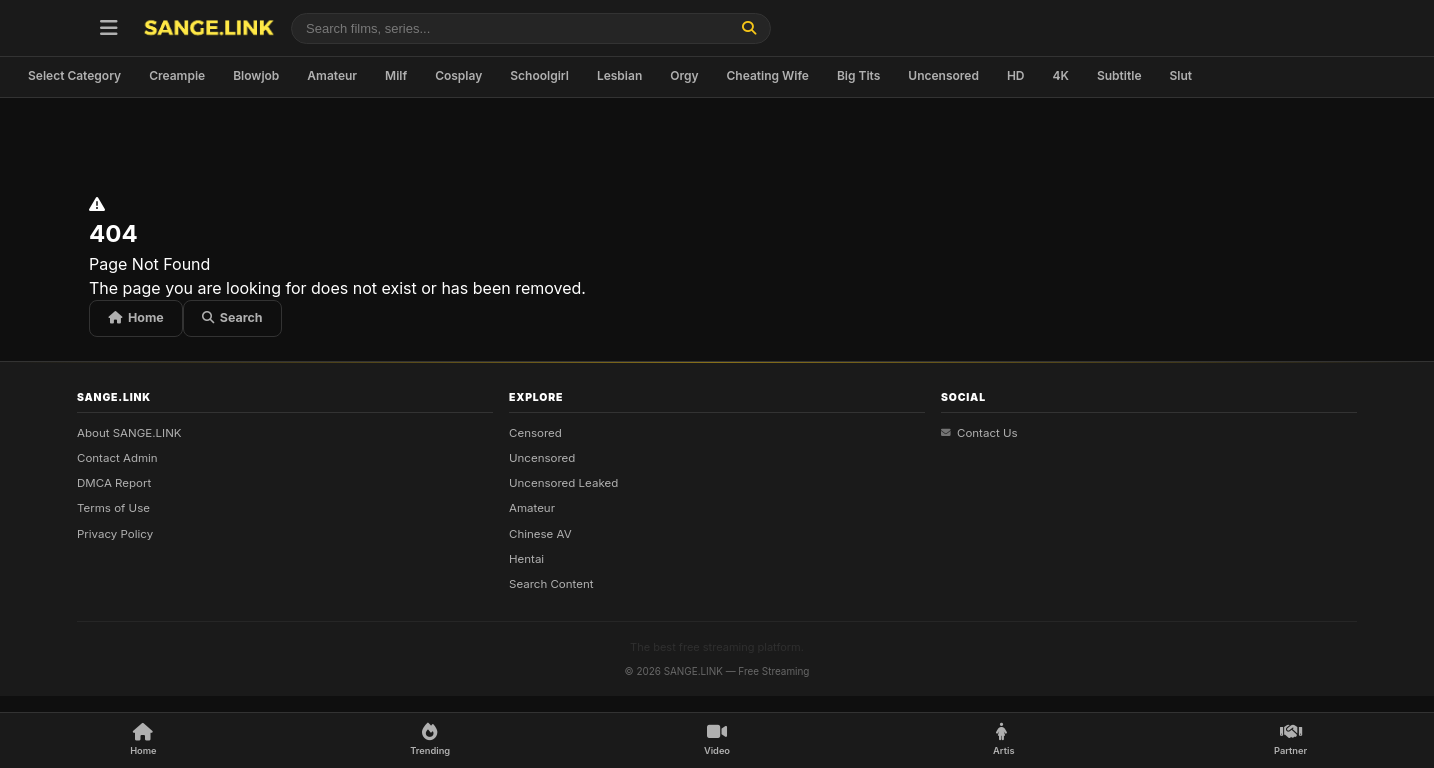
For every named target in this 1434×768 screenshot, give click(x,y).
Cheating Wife (768, 75)
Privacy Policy (115, 533)
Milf (396, 75)
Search (232, 317)
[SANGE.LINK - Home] (209, 28)
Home (136, 317)
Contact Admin (117, 458)
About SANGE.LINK (129, 432)
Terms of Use (113, 508)
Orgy (684, 75)
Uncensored (943, 75)
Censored (535, 432)
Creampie (177, 75)
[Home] (143, 740)
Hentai (526, 559)
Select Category (74, 75)
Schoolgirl (539, 75)
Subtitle (1119, 75)
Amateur (332, 75)
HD (1016, 75)
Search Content (551, 584)
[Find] (749, 28)
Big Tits (858, 75)
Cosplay (458, 75)
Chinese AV (540, 533)
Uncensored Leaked (563, 483)
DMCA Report (114, 483)
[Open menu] (109, 28)
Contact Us (979, 432)
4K (1061, 75)
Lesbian (619, 75)
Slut (1180, 75)
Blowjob (256, 75)
